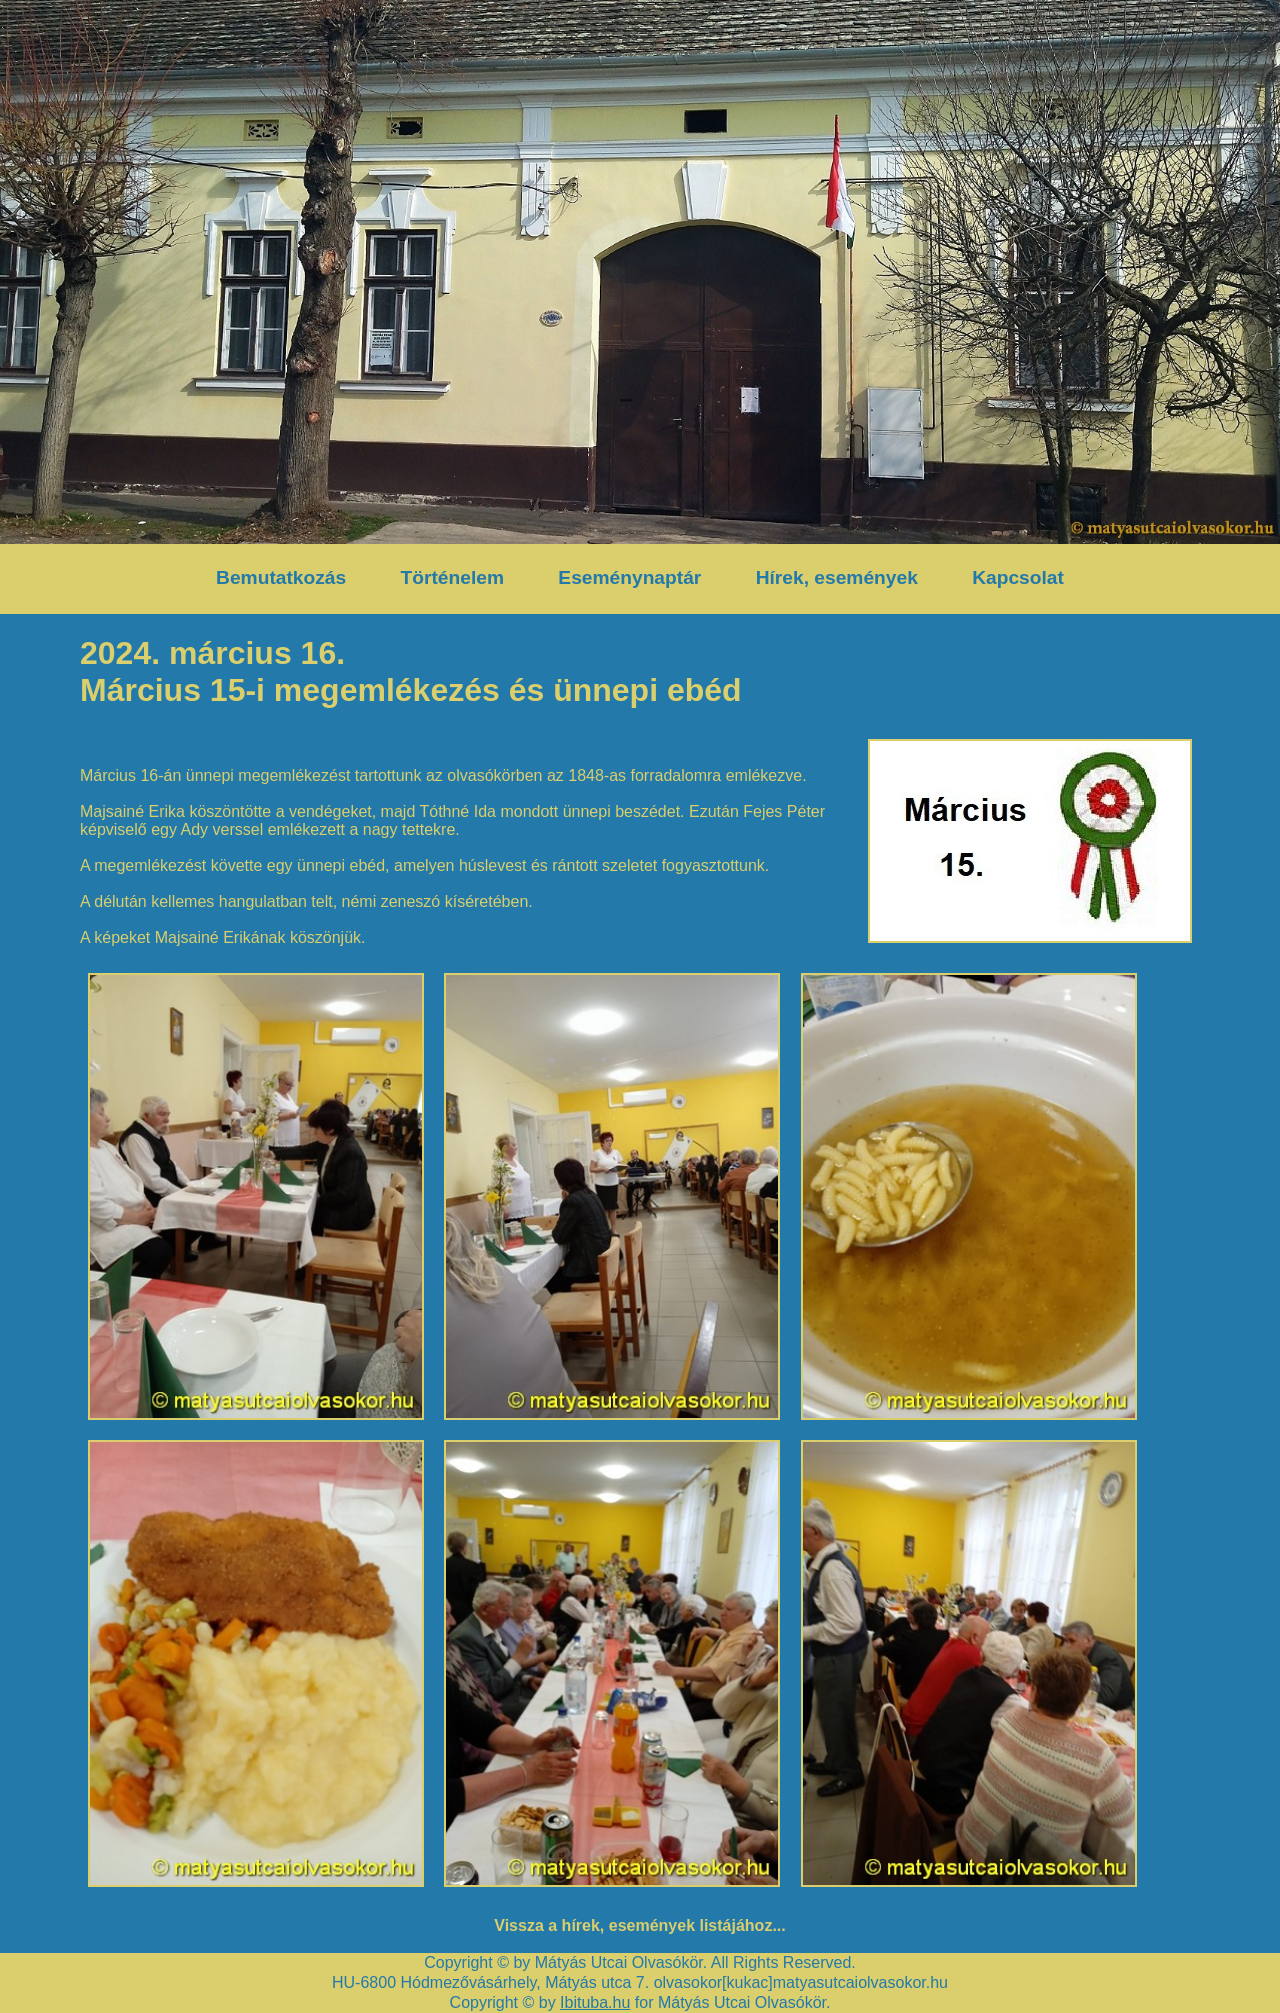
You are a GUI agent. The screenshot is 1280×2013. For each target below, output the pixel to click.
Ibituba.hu (595, 2002)
